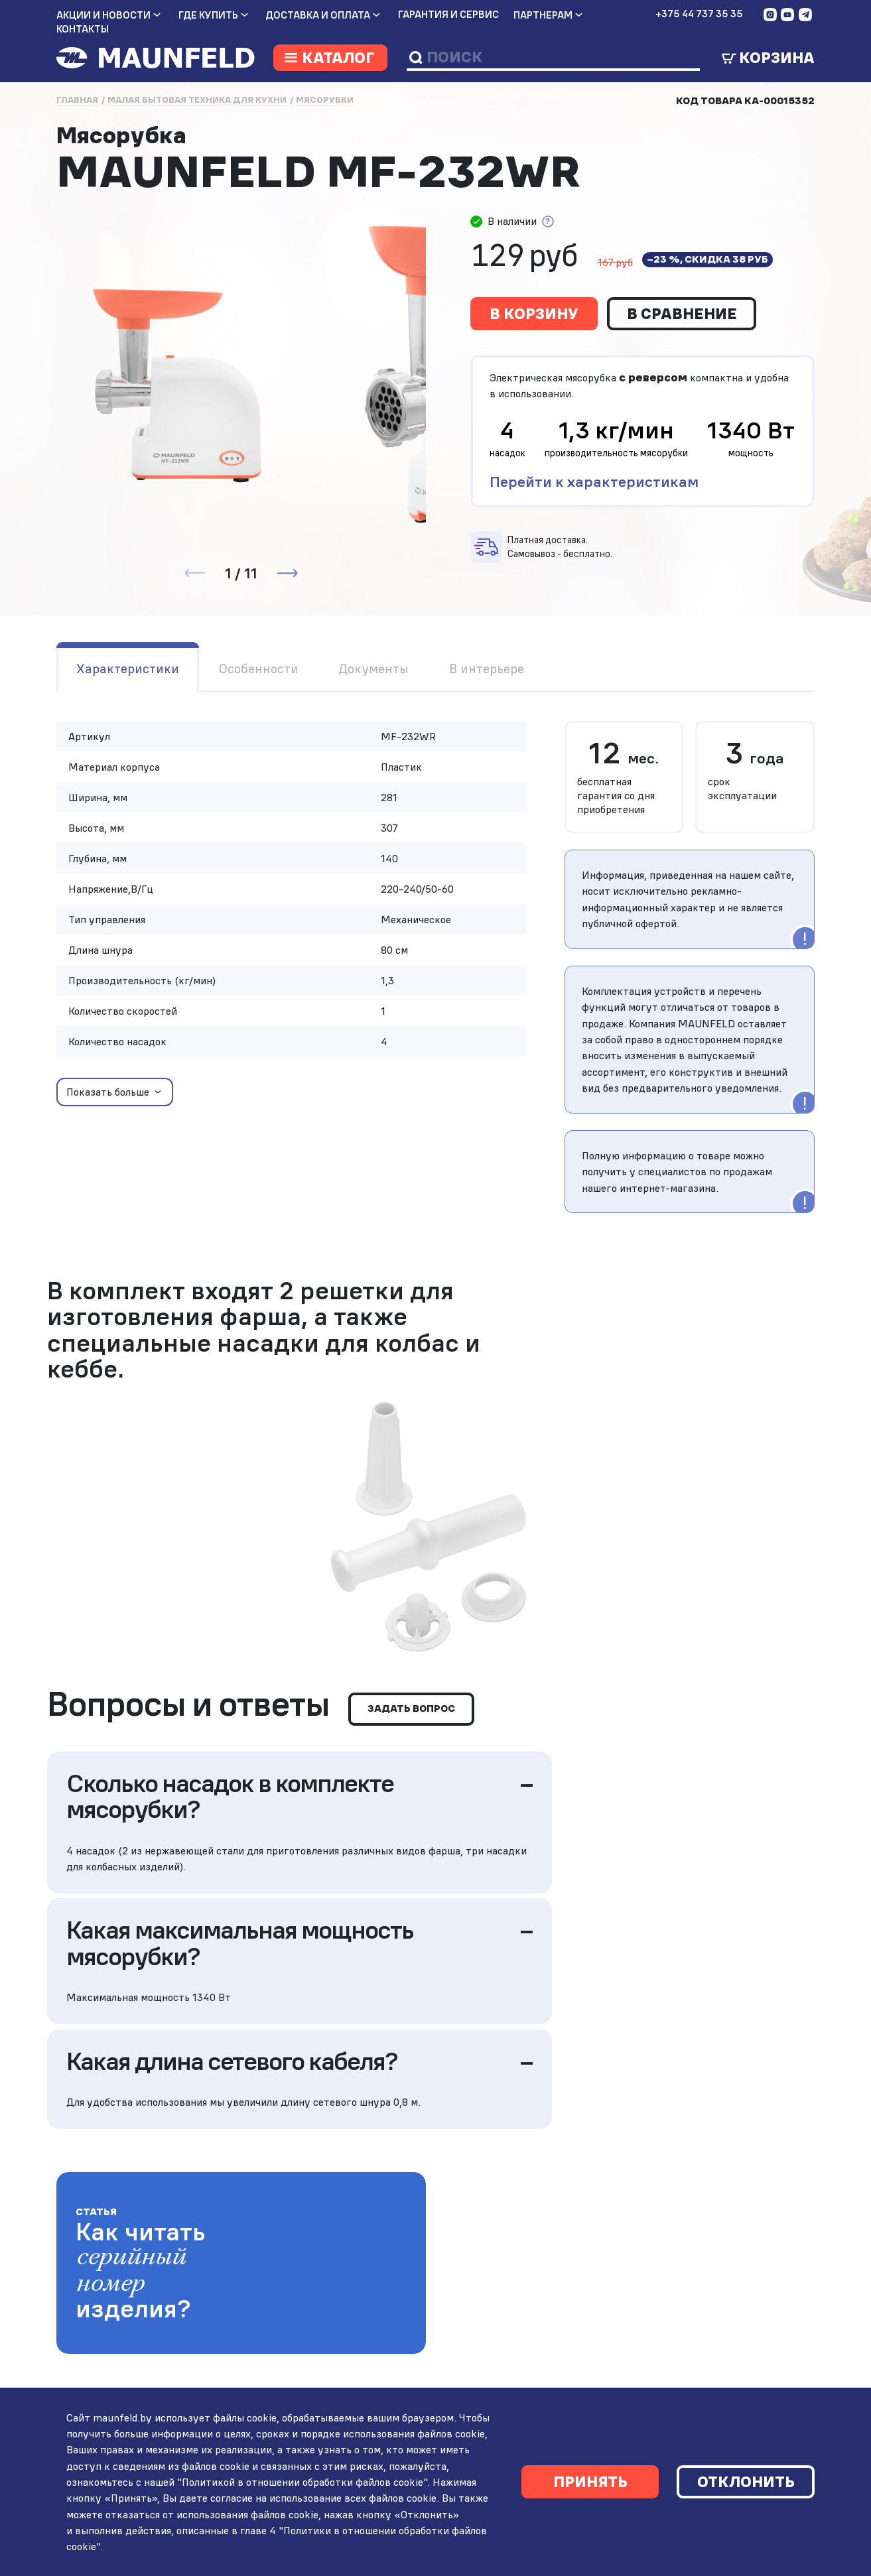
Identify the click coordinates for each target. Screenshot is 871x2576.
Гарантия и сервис (448, 15)
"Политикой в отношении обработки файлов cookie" (301, 2480)
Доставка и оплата (317, 15)
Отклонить (746, 2481)
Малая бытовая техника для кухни (197, 100)
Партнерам (542, 15)
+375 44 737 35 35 (699, 14)
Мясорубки (325, 100)
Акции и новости (103, 15)
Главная (77, 100)
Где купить (208, 15)
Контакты (82, 29)
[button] (287, 573)
